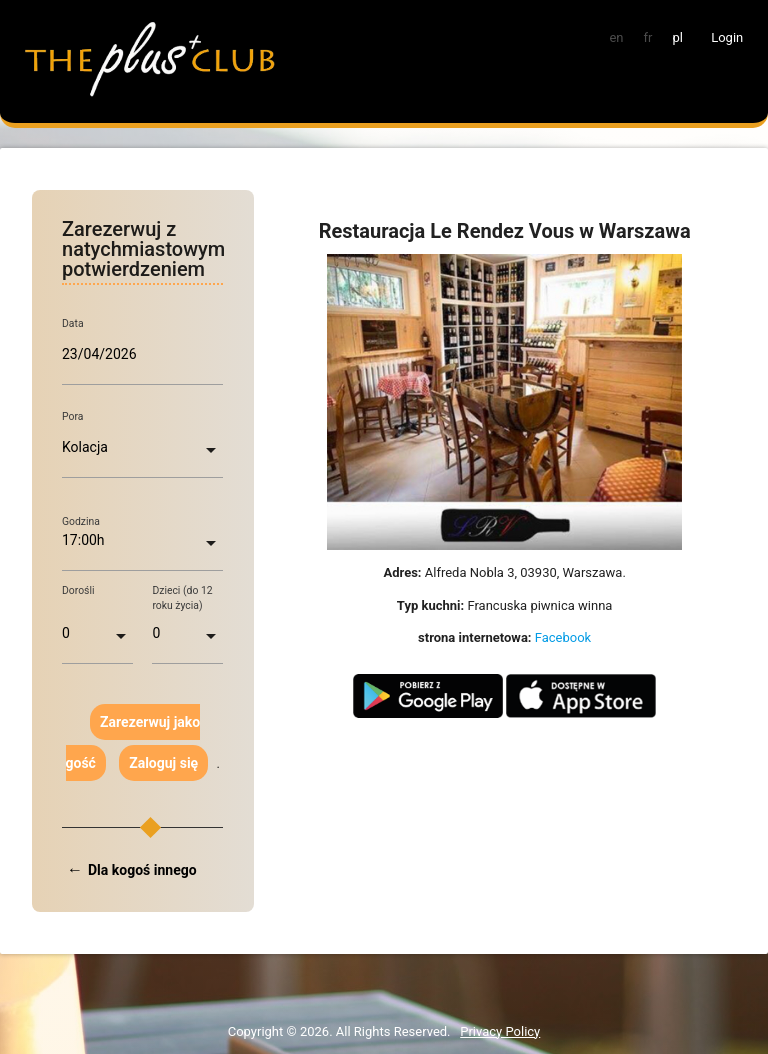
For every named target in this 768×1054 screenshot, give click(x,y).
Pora (72, 416)
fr (648, 37)
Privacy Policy (500, 1031)
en (616, 37)
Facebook (563, 637)
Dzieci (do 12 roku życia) (182, 598)
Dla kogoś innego (142, 870)
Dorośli (78, 590)
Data (73, 323)
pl (677, 37)
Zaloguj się (163, 763)
